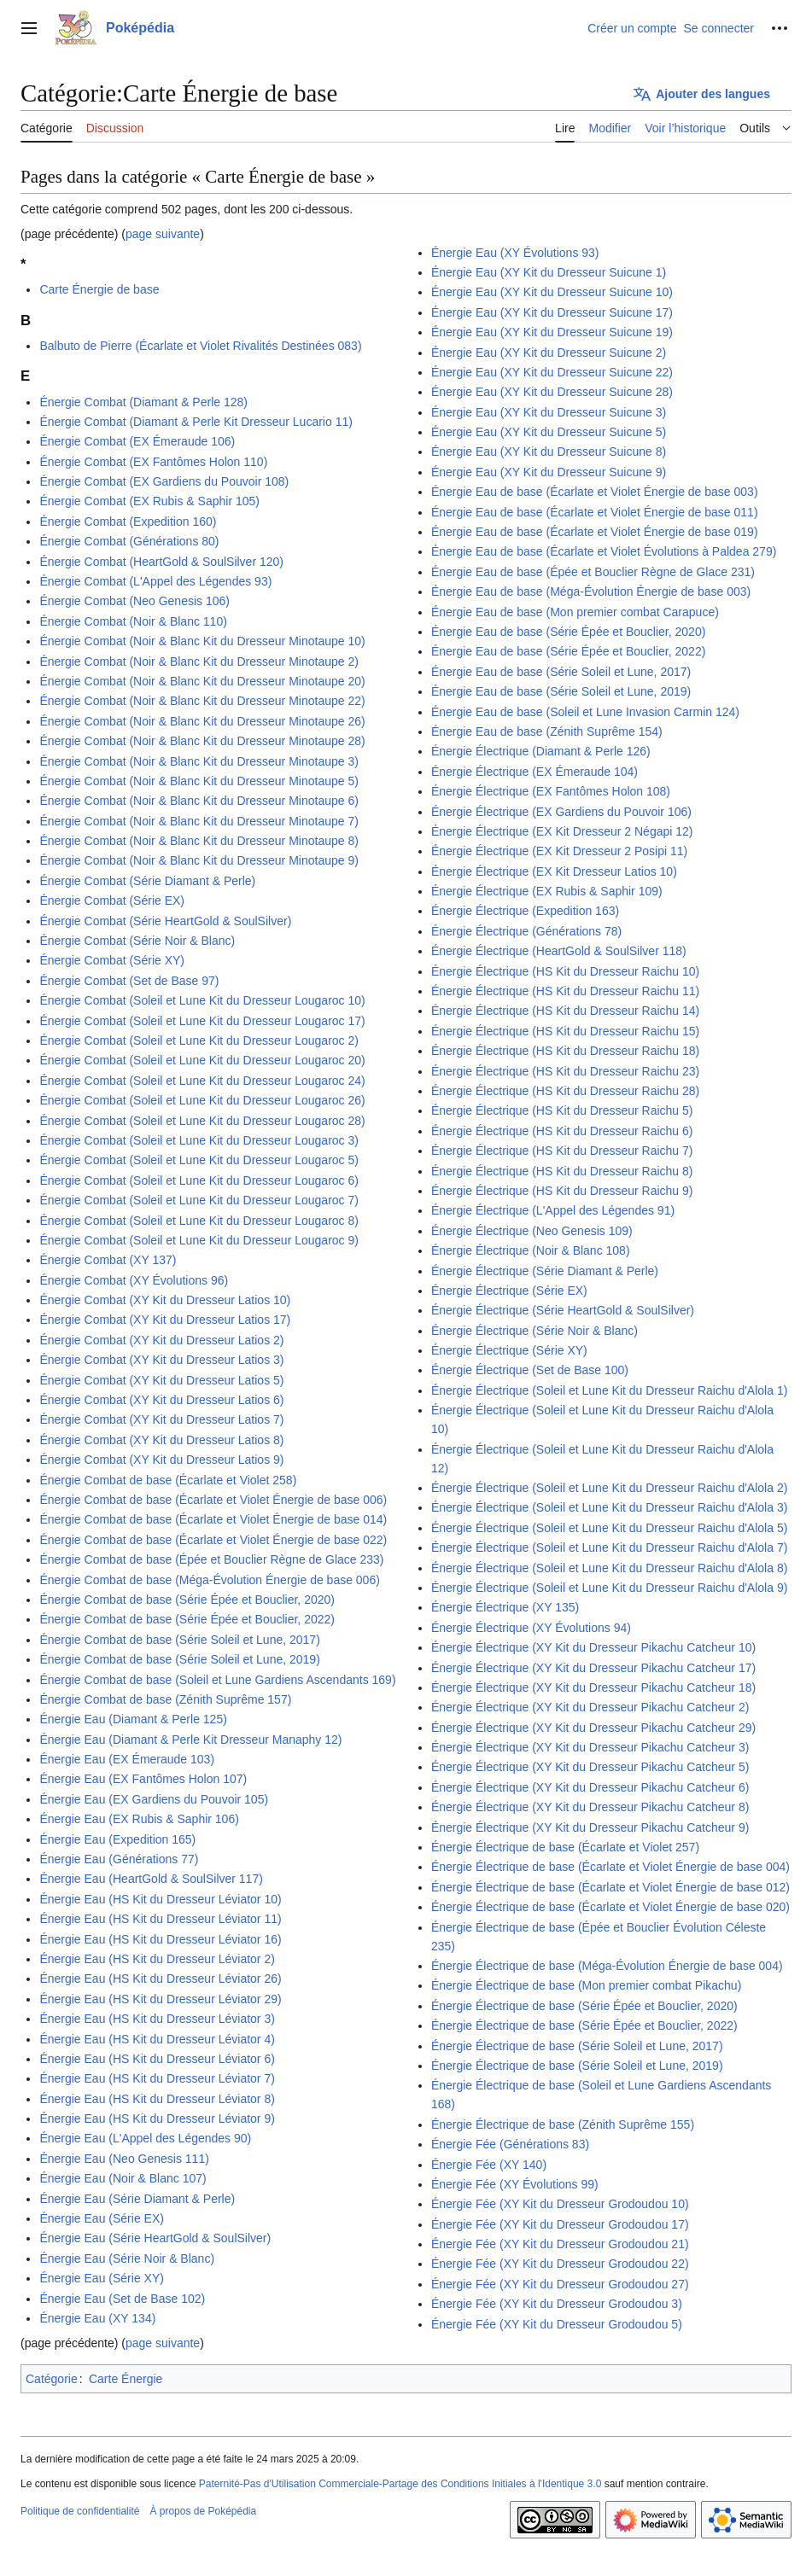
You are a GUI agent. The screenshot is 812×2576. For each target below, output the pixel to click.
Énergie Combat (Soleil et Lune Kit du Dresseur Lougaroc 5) (199, 1160)
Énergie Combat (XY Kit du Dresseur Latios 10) (164, 1300)
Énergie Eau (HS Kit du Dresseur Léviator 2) (156, 1959)
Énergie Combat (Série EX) (111, 900)
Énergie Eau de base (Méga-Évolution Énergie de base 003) (591, 591)
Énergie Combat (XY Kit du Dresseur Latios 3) (161, 1360)
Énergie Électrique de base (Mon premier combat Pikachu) (586, 1985)
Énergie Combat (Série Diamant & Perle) (147, 881)
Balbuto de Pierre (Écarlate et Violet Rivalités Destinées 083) (200, 346)
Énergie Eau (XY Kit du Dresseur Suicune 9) (548, 472)
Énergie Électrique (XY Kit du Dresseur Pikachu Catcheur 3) (590, 1747)
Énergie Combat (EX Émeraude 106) (137, 441)
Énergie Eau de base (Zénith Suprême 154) (547, 731)
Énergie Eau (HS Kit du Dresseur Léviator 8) (156, 2099)
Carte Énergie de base (99, 289)
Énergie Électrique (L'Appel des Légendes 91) (553, 1210)
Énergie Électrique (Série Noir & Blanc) (534, 1331)
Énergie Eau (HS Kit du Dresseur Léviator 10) (160, 1899)
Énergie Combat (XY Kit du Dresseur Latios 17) (164, 1319)
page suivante (163, 234)
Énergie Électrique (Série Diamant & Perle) (544, 1271)
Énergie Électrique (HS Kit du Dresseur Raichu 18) (565, 1051)
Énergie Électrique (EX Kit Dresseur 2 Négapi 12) (562, 831)
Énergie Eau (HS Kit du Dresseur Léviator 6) (156, 2059)
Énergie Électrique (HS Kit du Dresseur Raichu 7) (562, 1150)
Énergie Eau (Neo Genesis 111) (123, 2158)
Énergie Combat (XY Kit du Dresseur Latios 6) (161, 1400)
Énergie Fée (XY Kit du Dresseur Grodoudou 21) (560, 2244)
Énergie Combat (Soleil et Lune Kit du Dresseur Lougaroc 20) (202, 1060)
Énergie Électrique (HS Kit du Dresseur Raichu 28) (565, 1091)
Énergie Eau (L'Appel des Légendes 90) (145, 2138)
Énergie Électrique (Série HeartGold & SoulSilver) (562, 1310)
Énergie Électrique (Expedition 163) (525, 911)
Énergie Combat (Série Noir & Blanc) (137, 940)
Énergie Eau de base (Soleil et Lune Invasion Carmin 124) (585, 712)
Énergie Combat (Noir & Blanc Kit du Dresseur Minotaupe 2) (199, 661)
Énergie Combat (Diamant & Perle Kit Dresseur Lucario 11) (196, 421)
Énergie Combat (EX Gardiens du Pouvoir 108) (164, 481)
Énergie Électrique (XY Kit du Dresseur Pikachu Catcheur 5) (590, 1767)
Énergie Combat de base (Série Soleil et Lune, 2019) (179, 1659)
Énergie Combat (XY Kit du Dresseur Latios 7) (161, 1419)
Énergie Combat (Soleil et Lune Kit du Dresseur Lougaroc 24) (202, 1080)
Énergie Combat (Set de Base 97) (129, 981)
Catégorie (52, 2379)
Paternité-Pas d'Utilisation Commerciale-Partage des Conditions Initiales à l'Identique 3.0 (400, 2484)
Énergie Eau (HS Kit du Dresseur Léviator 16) (160, 1939)
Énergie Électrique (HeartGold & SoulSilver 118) (558, 951)
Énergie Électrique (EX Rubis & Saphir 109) (547, 891)
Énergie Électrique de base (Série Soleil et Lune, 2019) (577, 2065)
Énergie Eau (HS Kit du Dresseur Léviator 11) (160, 1919)
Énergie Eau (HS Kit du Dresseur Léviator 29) (160, 1999)
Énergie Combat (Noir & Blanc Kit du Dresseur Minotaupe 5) (199, 781)
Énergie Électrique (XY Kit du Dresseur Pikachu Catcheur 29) (593, 1727)
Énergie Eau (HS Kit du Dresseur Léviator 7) (156, 2078)
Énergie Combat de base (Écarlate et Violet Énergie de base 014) (213, 1519)
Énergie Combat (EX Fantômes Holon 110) (153, 462)
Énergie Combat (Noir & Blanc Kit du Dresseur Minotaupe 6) (199, 800)
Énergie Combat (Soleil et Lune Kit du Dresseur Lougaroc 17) (202, 1021)
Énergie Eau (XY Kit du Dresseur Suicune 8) (548, 451)
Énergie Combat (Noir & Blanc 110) (132, 621)
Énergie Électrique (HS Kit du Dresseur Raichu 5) (562, 1110)
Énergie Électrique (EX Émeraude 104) (534, 771)
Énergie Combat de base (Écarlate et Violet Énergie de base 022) (213, 1540)
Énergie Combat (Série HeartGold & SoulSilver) (165, 921)
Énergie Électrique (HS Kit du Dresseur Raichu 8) (562, 1171)
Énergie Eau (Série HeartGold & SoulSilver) (155, 2238)
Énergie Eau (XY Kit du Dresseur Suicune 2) (548, 352)
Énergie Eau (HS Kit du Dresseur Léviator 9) (156, 2118)
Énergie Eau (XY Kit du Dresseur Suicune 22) (552, 372)
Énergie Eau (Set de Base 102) (122, 2298)
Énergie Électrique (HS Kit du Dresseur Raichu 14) (565, 1010)
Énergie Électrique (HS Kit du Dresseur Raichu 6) (562, 1131)
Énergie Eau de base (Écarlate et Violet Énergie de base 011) (594, 512)
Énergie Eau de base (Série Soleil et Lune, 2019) (561, 691)
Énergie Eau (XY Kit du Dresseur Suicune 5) (548, 432)
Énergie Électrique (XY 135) (505, 1607)
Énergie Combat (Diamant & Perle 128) (143, 402)
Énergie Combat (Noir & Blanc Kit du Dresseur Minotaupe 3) (199, 761)
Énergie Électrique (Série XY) (509, 1350)
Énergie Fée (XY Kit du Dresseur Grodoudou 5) (556, 2324)
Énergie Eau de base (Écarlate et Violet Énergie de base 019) (594, 532)
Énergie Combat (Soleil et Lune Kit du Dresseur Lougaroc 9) (199, 1240)
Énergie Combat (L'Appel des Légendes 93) (155, 581)
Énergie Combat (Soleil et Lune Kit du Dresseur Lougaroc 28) (202, 1121)
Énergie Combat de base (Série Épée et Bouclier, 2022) (187, 1619)
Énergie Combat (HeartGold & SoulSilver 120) (161, 561)
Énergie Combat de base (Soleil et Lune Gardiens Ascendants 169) (217, 1680)
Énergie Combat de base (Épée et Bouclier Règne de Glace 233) (211, 1559)
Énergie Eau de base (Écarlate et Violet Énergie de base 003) (594, 491)
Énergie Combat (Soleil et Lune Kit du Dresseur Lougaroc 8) (199, 1220)
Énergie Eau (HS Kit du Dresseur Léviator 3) (156, 2018)
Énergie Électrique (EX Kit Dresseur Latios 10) (554, 871)
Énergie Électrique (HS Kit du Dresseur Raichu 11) (565, 991)
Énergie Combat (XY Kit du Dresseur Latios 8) (161, 1440)
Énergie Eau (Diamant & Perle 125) (132, 1719)
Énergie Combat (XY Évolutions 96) (133, 1280)
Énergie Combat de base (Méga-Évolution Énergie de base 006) (209, 1580)
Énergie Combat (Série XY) (111, 960)
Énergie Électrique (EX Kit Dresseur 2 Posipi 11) (559, 851)
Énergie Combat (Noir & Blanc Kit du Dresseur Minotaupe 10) (202, 641)
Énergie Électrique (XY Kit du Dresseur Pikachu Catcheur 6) (590, 1787)
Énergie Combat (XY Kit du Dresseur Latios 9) (161, 1459)
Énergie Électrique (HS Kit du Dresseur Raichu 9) (562, 1191)
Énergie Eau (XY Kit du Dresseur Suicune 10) (552, 292)
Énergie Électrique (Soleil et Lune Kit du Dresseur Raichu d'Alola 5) (609, 1528)
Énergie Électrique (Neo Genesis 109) (532, 1231)
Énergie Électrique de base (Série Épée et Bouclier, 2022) (584, 2025)
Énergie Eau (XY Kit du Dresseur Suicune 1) (548, 272)
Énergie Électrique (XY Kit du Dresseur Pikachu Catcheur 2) (590, 1707)
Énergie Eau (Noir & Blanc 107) (122, 2178)
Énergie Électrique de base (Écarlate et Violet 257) (565, 1847)
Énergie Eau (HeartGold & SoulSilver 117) (150, 1878)
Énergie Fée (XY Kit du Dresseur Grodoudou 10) (560, 2204)
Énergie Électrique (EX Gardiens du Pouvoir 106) (561, 812)
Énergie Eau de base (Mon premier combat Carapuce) (575, 612)
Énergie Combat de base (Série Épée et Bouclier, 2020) (187, 1599)
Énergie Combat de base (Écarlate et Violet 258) (167, 1480)
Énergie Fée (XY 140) (488, 2164)
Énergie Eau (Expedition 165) (117, 1839)
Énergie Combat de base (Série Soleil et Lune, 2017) (179, 1639)
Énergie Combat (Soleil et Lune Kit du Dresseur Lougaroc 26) (202, 1100)
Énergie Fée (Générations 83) (510, 2144)
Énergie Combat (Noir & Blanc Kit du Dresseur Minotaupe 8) (199, 841)
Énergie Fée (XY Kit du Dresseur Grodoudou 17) (560, 2224)
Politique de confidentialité (79, 2511)
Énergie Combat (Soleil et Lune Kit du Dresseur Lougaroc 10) (202, 1000)
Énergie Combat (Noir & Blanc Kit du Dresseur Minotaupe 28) (202, 741)
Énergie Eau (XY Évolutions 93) (515, 252)
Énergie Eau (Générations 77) (118, 1859)
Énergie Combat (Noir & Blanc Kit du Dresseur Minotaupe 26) (202, 721)
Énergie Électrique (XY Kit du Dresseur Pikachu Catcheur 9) (590, 1827)
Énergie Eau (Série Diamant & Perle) (137, 2199)
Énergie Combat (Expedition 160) (127, 521)
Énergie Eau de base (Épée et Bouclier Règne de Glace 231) (593, 572)
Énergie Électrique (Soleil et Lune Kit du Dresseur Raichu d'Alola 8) (609, 1568)
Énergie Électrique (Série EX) (509, 1290)
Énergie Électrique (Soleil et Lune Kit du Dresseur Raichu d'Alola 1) (609, 1390)
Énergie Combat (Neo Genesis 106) (134, 601)
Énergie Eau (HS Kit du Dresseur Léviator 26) (160, 1978)
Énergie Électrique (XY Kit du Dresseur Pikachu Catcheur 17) (593, 1668)
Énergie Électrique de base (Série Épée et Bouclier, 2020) (584, 2006)
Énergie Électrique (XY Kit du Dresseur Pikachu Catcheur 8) (590, 1807)
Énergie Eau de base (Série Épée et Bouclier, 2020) (568, 631)
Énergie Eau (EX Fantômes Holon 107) (143, 1779)
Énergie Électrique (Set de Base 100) (529, 1370)
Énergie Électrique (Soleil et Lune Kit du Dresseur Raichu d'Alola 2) (609, 1488)
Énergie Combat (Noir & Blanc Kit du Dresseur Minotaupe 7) (199, 821)
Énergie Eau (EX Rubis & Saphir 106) (138, 1819)
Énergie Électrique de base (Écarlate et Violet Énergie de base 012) (610, 1887)
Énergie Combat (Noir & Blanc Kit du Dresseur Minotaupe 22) (202, 701)
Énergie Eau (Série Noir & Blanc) (126, 2258)
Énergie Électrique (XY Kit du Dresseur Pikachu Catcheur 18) (593, 1687)
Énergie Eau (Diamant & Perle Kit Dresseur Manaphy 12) (190, 1739)
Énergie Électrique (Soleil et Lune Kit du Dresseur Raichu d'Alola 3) (609, 1507)
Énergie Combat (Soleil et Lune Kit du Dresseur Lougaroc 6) (199, 1180)
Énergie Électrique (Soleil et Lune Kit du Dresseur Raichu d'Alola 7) (609, 1547)
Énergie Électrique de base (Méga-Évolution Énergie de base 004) (607, 1966)
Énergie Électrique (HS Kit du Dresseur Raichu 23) (565, 1071)
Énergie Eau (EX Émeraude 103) (126, 1759)
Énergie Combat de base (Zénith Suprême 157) (165, 1699)
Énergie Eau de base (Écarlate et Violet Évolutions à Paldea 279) (603, 551)
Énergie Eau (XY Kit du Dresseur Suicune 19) (552, 332)
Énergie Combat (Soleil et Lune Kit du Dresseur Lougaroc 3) (199, 1140)
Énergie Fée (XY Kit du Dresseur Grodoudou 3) (556, 2304)
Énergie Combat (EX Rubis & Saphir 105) (149, 501)
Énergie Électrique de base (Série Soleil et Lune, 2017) (577, 2046)
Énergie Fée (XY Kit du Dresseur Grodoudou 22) (560, 2263)
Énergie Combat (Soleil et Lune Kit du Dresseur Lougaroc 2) (199, 1040)
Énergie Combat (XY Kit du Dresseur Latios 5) (161, 1380)
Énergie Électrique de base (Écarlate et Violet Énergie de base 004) (610, 1867)
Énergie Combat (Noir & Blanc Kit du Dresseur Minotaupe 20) (202, 681)
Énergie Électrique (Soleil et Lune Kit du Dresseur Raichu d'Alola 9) (609, 1587)
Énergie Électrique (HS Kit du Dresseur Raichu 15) (565, 1031)
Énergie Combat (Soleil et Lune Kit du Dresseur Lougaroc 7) (199, 1200)
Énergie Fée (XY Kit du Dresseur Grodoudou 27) (560, 2284)
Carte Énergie (125, 2379)
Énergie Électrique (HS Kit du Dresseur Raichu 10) (565, 971)
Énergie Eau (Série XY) (101, 2278)
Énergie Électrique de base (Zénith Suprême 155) (562, 2124)
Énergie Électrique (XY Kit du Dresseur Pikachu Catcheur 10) (593, 1647)
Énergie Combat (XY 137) (107, 1260)
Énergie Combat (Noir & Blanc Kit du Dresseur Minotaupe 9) (199, 860)
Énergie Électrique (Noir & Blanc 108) (530, 1250)
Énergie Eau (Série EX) (101, 2218)
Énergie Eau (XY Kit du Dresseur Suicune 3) (548, 412)
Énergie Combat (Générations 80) (129, 541)
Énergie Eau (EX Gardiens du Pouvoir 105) (153, 1799)
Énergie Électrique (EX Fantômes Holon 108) (550, 791)
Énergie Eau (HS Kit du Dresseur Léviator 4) (156, 2039)
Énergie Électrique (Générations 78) (526, 931)
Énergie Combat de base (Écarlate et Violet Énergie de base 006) (213, 1500)
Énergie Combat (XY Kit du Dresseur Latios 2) (161, 1340)
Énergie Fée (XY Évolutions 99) (515, 2184)
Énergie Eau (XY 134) (97, 2318)
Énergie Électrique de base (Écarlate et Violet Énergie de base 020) (610, 1907)
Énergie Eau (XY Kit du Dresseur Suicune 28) (552, 392)
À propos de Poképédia (202, 2511)
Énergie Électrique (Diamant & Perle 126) (541, 751)
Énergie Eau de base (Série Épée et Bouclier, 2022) (568, 651)
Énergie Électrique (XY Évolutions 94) (531, 1628)
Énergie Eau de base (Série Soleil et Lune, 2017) (561, 672)
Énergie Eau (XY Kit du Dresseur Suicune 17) (552, 312)
